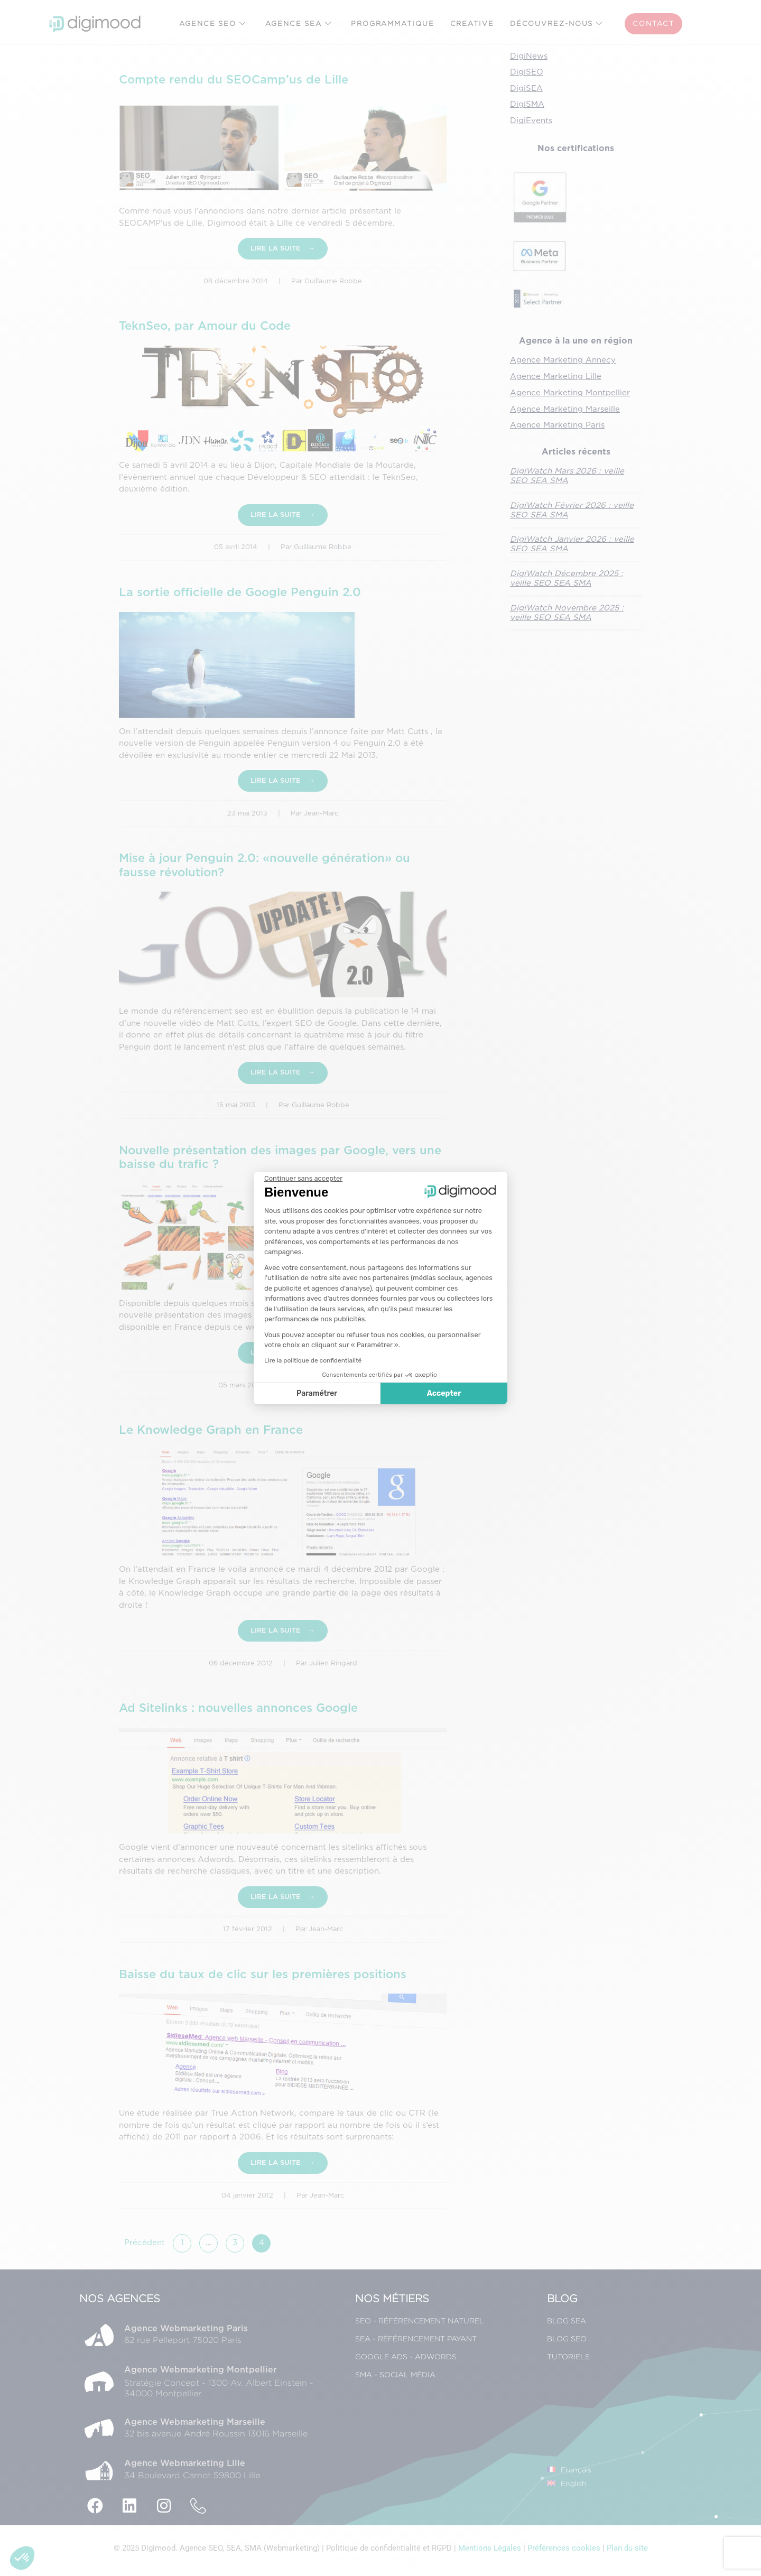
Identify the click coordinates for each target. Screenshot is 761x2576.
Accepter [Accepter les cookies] (444, 1393)
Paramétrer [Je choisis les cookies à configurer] (316, 1393)
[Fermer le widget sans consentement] (303, 1178)
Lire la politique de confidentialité (312, 1360)
